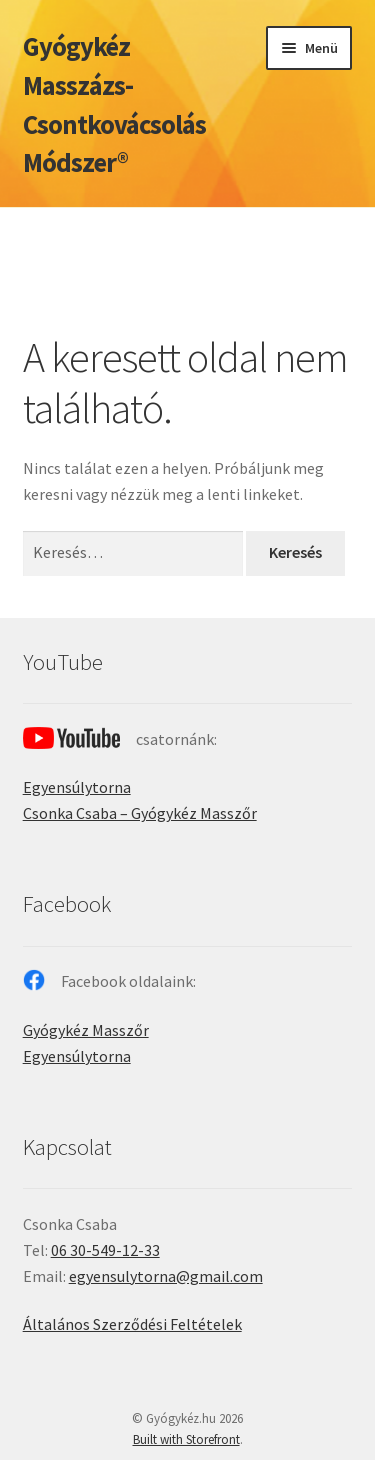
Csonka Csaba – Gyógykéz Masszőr (140, 813)
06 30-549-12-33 (105, 1250)
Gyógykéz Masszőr (86, 1030)
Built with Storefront (186, 1439)
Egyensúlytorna (77, 787)
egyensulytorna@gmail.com (166, 1276)
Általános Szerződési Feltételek (132, 1324)
